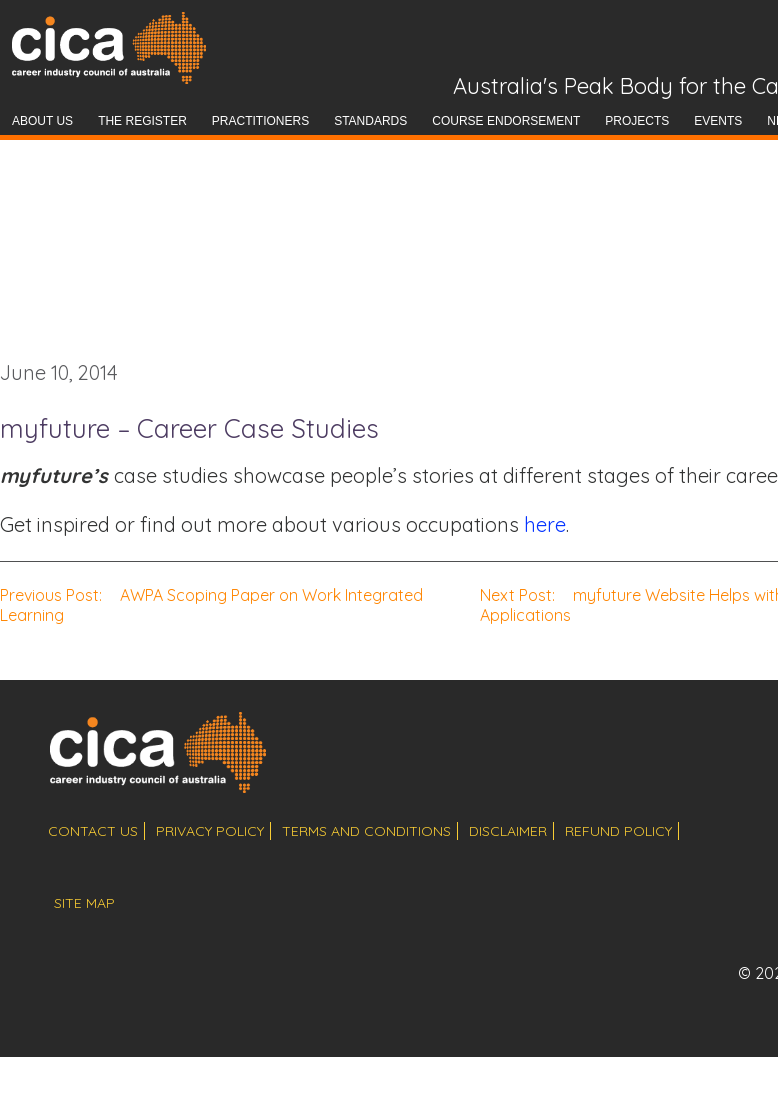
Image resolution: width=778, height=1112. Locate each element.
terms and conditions (366, 831)
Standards (370, 121)
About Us (42, 121)
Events (718, 121)
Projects (637, 121)
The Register (142, 121)
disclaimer (508, 831)
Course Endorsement (506, 121)
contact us (93, 831)
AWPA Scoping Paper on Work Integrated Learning (211, 605)
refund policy (618, 831)
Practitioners (260, 121)
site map (84, 903)
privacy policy (210, 831)
